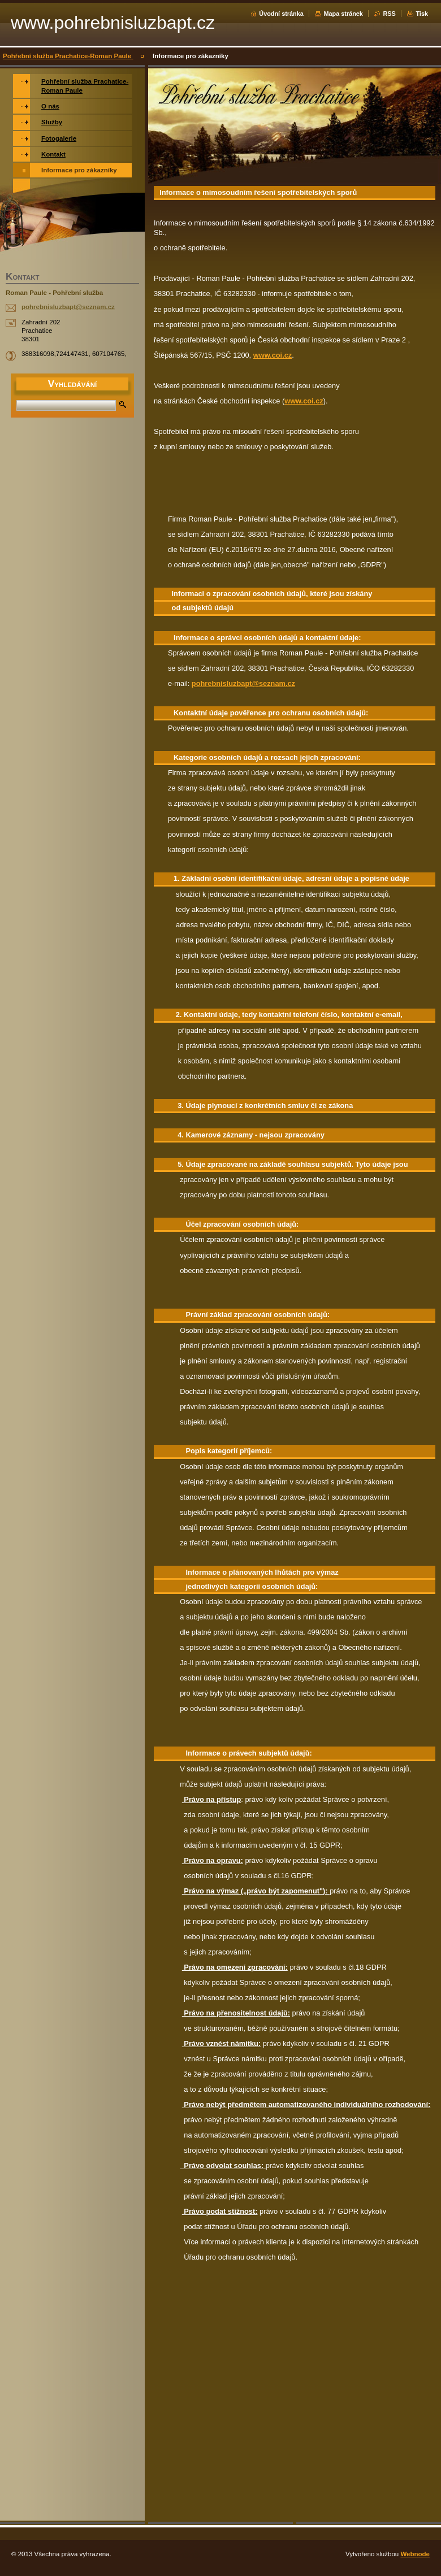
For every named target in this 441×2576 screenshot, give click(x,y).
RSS (389, 13)
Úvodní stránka (281, 13)
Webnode (415, 2554)
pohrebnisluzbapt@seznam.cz (243, 683)
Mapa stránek (343, 13)
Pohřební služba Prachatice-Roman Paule (68, 56)
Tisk (422, 13)
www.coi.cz (272, 355)
